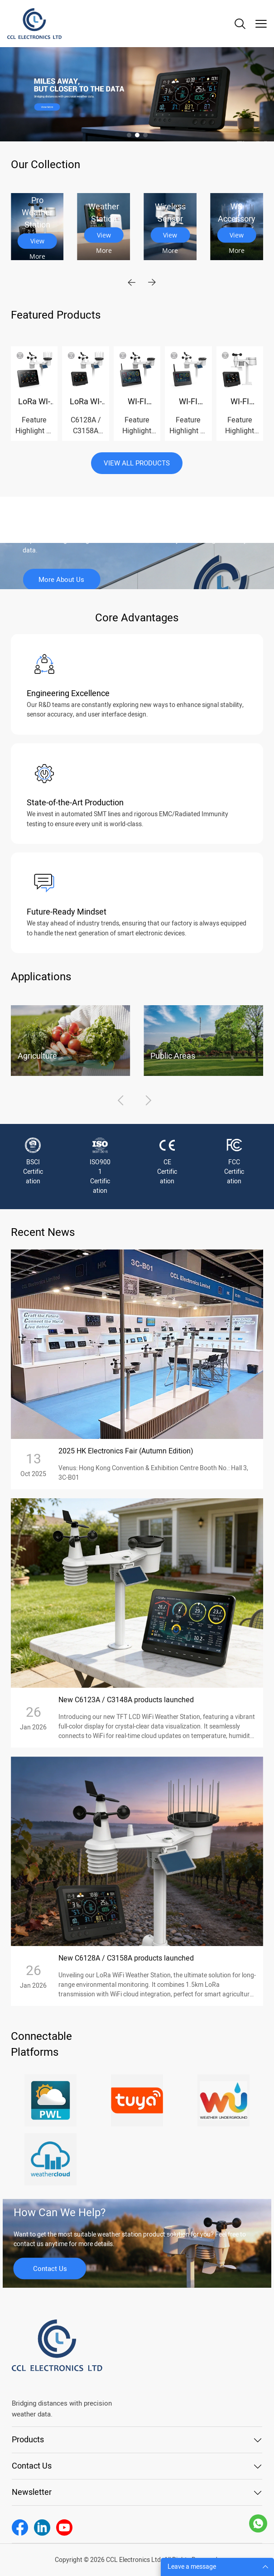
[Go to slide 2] (137, 135)
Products (28, 2440)
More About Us (61, 580)
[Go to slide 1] (129, 135)
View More (37, 243)
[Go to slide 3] (145, 135)
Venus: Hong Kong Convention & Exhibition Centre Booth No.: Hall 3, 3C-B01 (153, 1472)
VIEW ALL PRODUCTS (137, 463)
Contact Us (50, 2268)
